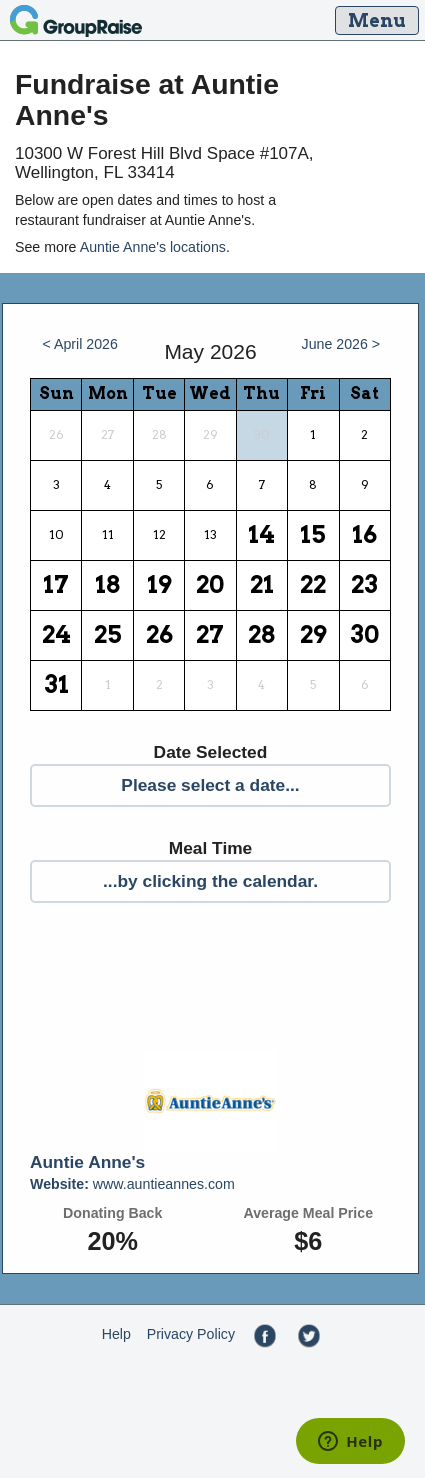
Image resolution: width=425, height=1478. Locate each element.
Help (116, 1334)
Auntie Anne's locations (153, 247)
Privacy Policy (191, 1334)
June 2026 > (341, 344)
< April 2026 (79, 344)
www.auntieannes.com (132, 1184)
